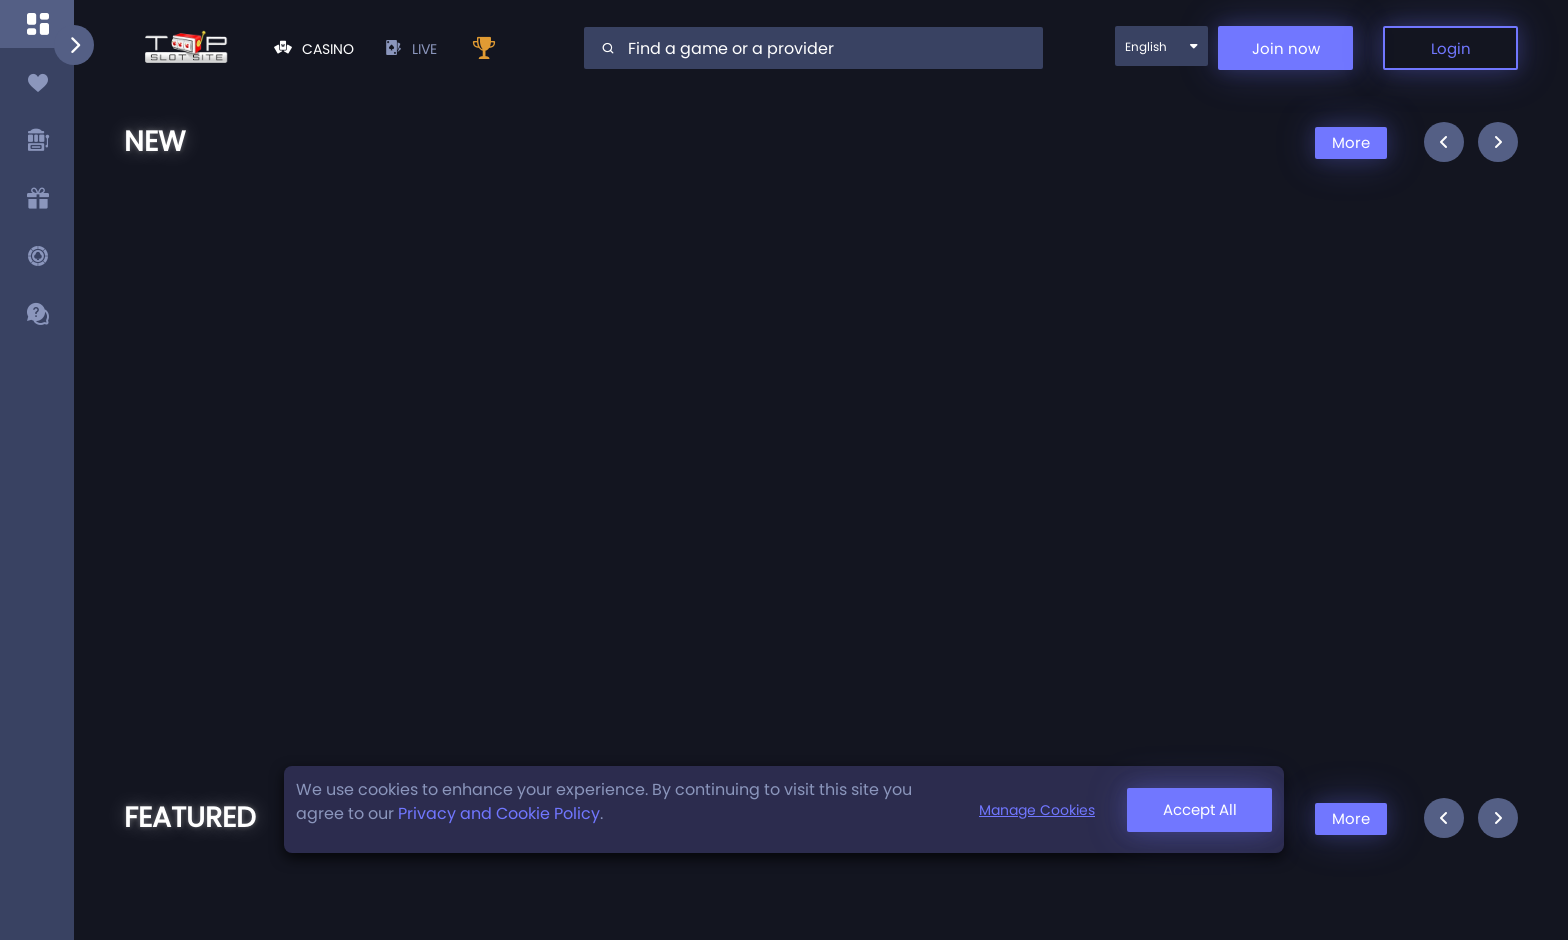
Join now (1286, 48)
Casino (314, 49)
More (1351, 142)
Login (1451, 48)
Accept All (1200, 809)
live (410, 49)
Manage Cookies (1037, 810)
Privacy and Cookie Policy (499, 813)
